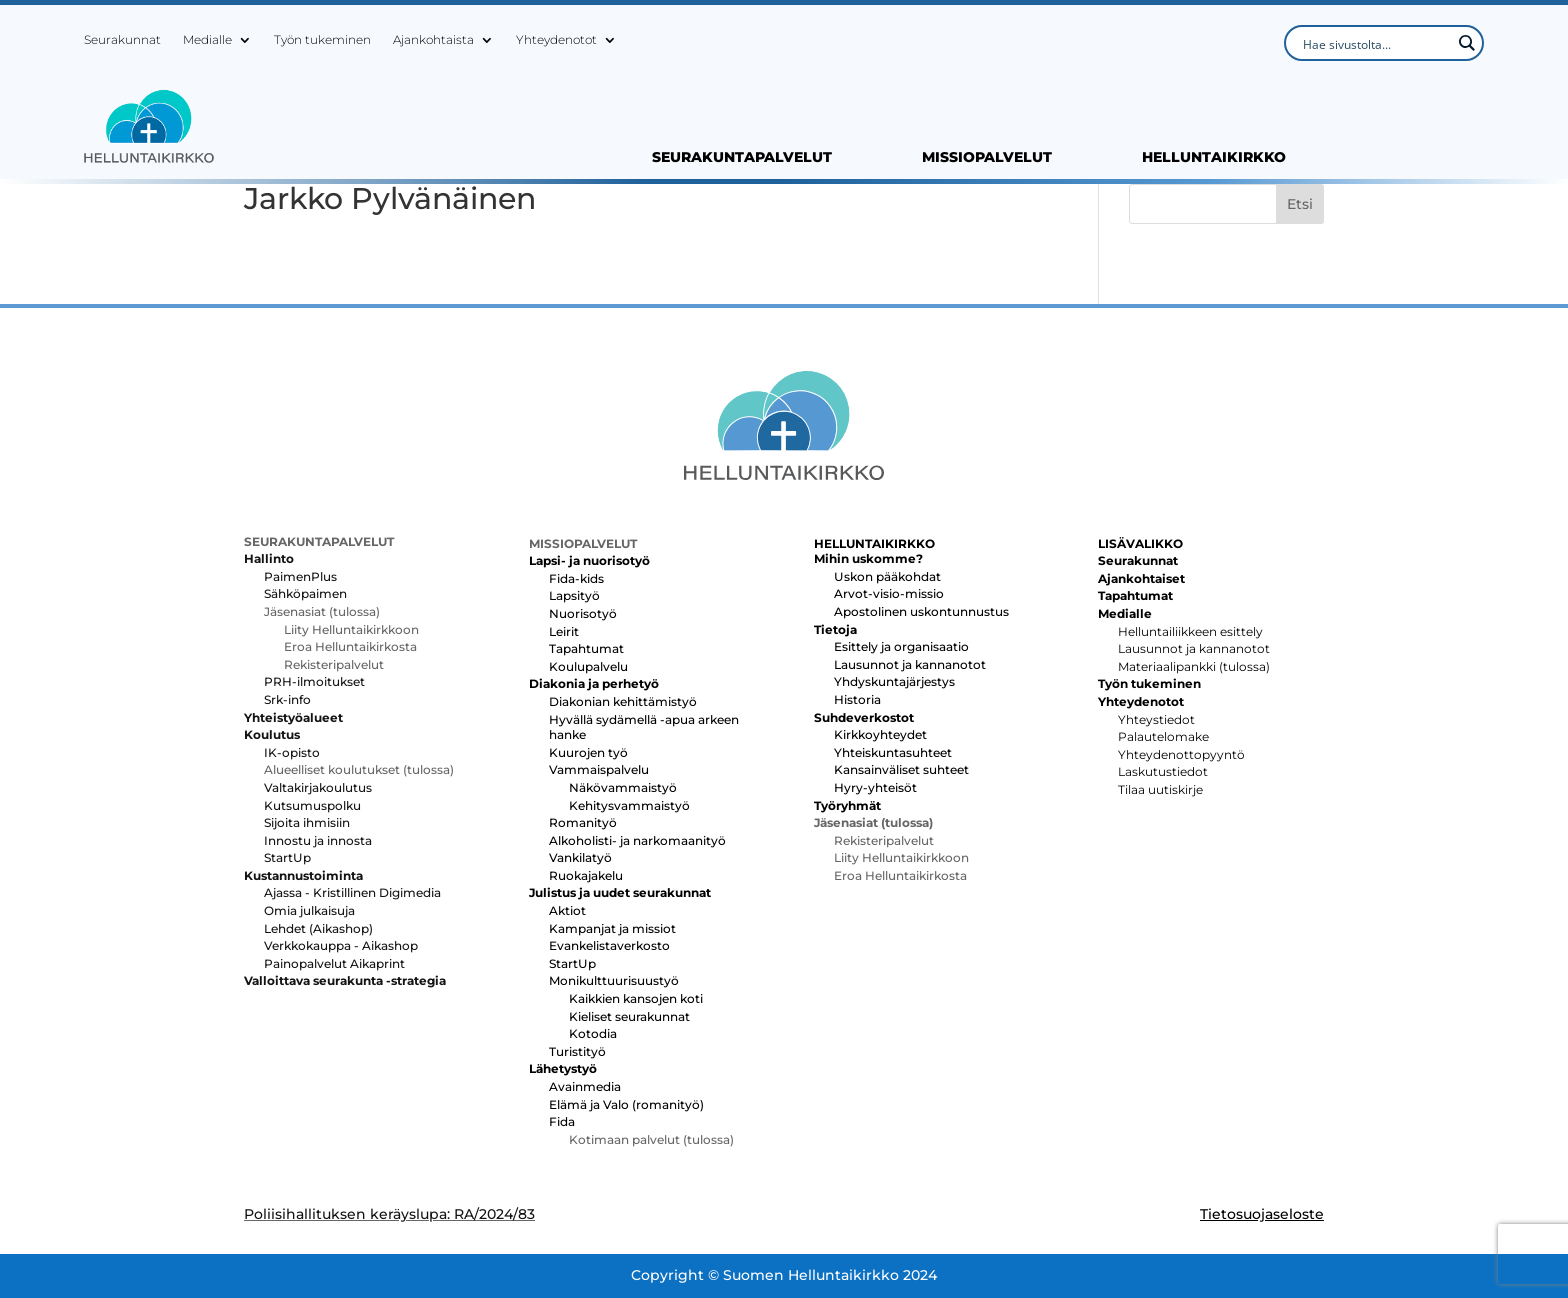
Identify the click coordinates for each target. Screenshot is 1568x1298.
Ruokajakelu (586, 875)
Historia (857, 699)
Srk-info (287, 699)
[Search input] (1375, 43)
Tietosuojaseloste (1262, 1214)
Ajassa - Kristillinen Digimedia (352, 892)
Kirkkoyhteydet (880, 734)
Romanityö (583, 822)
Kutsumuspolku (312, 805)
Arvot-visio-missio (889, 593)
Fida (562, 1121)
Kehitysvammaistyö (629, 805)
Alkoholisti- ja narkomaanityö (637, 840)
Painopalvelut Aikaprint (334, 963)
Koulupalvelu (588, 666)
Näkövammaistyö (623, 787)
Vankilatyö (580, 857)
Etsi (1300, 204)
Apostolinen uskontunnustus (921, 611)
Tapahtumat (586, 648)
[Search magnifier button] (1466, 43)
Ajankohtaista (433, 40)
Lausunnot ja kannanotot (910, 664)
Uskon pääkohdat (887, 576)
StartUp (287, 857)
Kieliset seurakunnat (629, 1016)
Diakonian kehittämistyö (623, 701)
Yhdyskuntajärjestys (894, 681)
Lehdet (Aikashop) (318, 928)
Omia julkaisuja (309, 910)
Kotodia (593, 1033)
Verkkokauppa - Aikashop (341, 945)
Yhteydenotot (556, 40)
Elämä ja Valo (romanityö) (626, 1104)
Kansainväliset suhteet (901, 769)
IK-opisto (292, 752)
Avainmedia (585, 1086)
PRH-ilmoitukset (314, 681)
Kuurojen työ (588, 752)
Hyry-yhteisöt (875, 787)
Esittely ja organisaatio (901, 646)
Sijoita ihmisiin (307, 822)
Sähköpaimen (305, 593)
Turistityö (577, 1051)
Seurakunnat (122, 40)
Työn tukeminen (322, 40)
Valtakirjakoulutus (318, 787)
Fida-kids (576, 578)
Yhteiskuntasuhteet (893, 752)
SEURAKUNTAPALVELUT (742, 158)
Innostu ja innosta (318, 840)
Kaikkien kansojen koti (636, 998)
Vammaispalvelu (599, 769)
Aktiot (567, 910)
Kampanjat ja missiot (612, 928)
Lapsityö (574, 595)
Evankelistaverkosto (609, 945)
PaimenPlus (300, 576)
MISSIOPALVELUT (987, 158)
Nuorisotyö (583, 613)
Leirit (564, 631)
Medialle (207, 40)
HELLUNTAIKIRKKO (1214, 158)
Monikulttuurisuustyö (614, 980)
